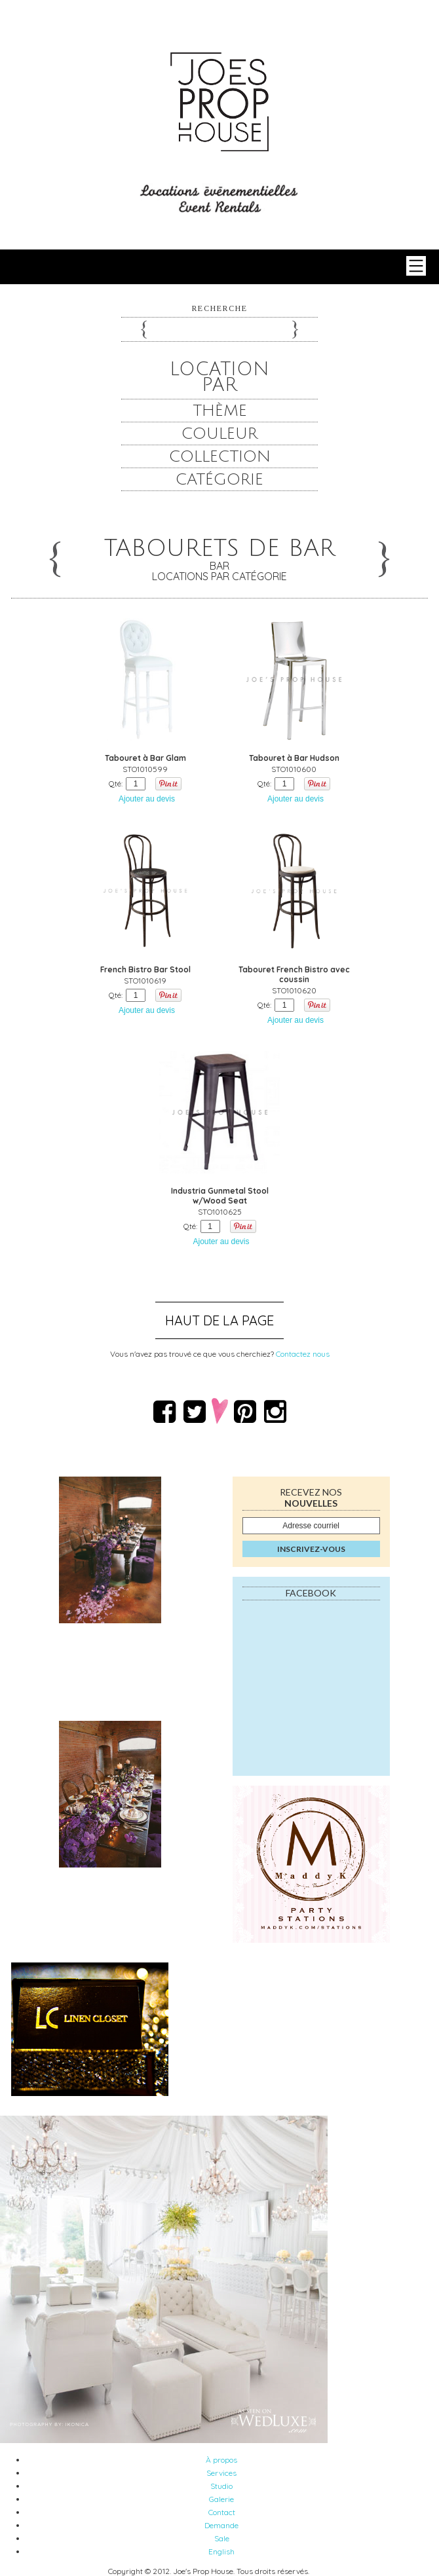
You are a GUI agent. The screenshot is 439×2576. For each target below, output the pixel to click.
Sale (221, 2538)
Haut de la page (219, 1320)
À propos (221, 2460)
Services (221, 2473)
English (221, 2551)
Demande (221, 2525)
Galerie (221, 2499)
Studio (221, 2486)
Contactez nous (303, 1354)
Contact (221, 2512)
